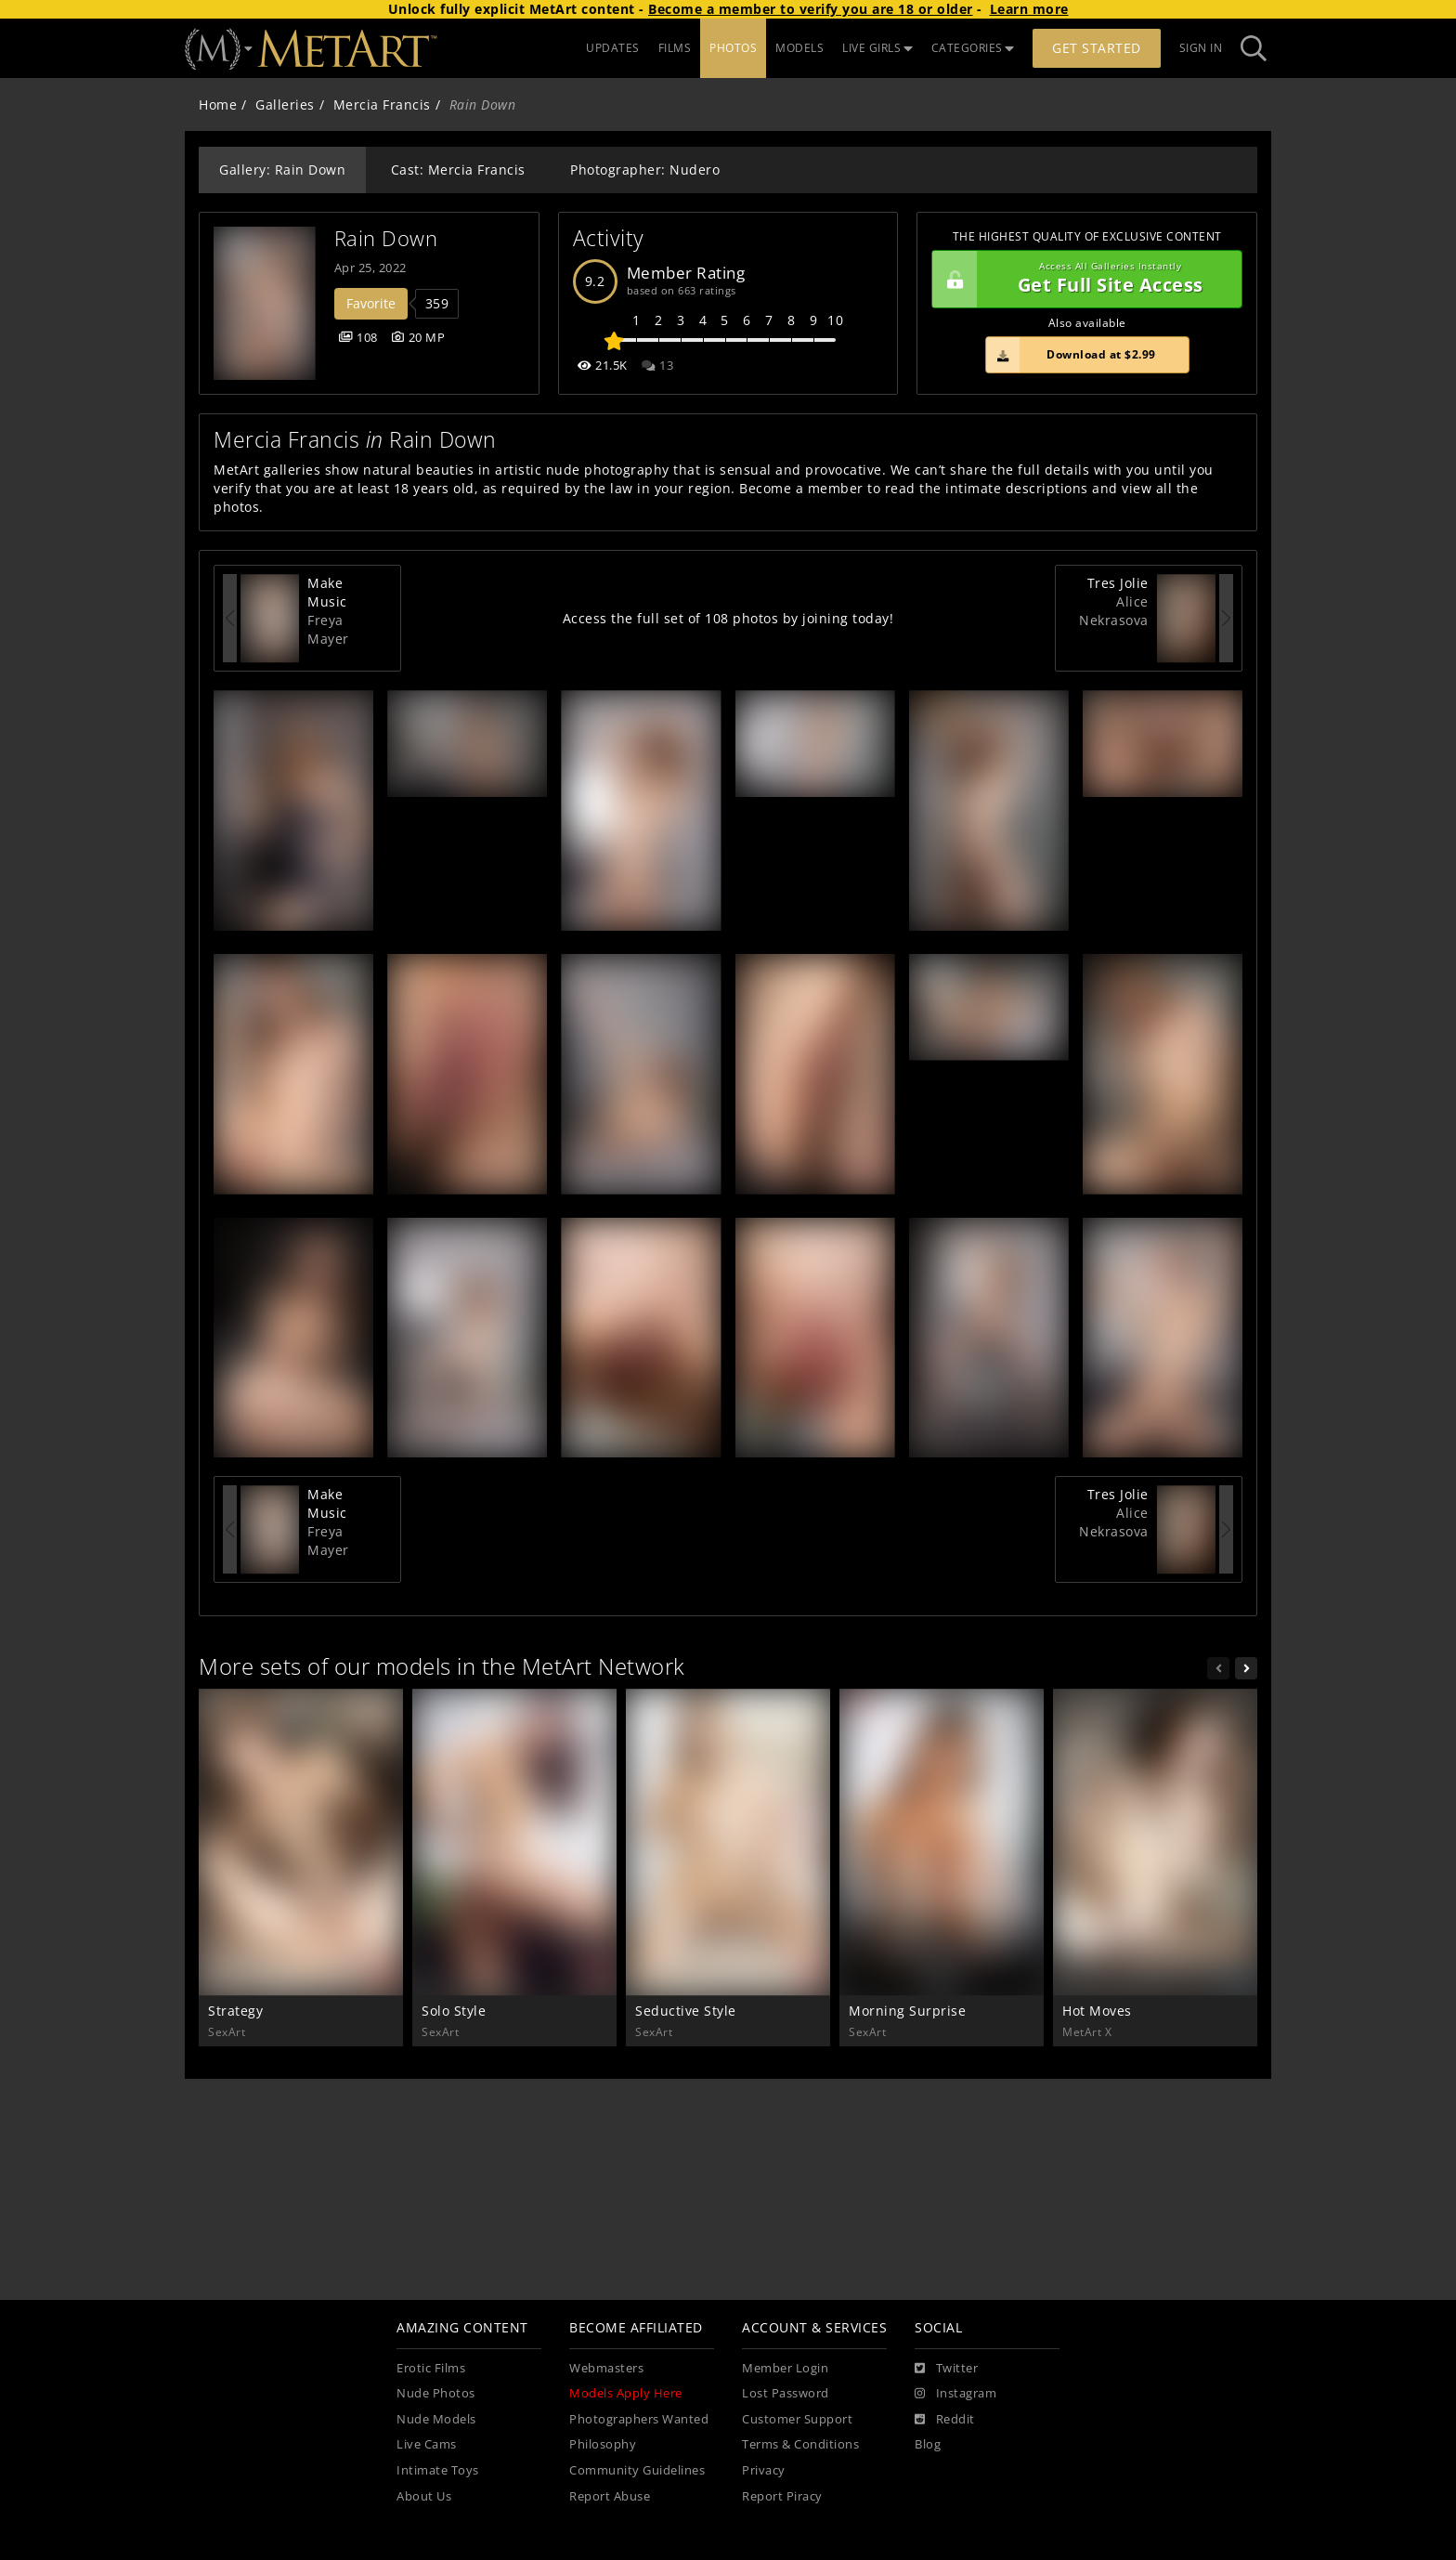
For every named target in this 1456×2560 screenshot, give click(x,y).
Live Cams (426, 2444)
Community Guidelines (637, 2470)
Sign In (1201, 48)
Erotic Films (430, 2368)
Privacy (764, 2470)
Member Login (785, 2368)
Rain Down (386, 238)
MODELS (799, 48)
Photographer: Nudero (645, 169)
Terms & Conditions (800, 2444)
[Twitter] (946, 2368)
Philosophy (602, 2444)
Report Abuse (609, 2496)
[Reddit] (945, 2419)
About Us (423, 2496)
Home (218, 104)
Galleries (285, 104)
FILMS (675, 48)
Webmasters (606, 2368)
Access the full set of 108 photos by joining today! (728, 618)
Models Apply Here (625, 2393)
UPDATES (613, 48)
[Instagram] (955, 2393)
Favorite (371, 303)
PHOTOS (733, 48)
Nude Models (436, 2419)
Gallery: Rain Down (282, 169)
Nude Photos (435, 2393)
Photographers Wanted (638, 2419)
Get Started (1096, 48)
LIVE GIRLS (877, 48)
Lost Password (785, 2393)
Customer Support (797, 2419)
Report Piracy (782, 2496)
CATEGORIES (973, 48)
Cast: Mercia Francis (458, 169)
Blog (928, 2444)
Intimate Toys (437, 2470)
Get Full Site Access (1082, 279)
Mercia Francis (382, 104)
